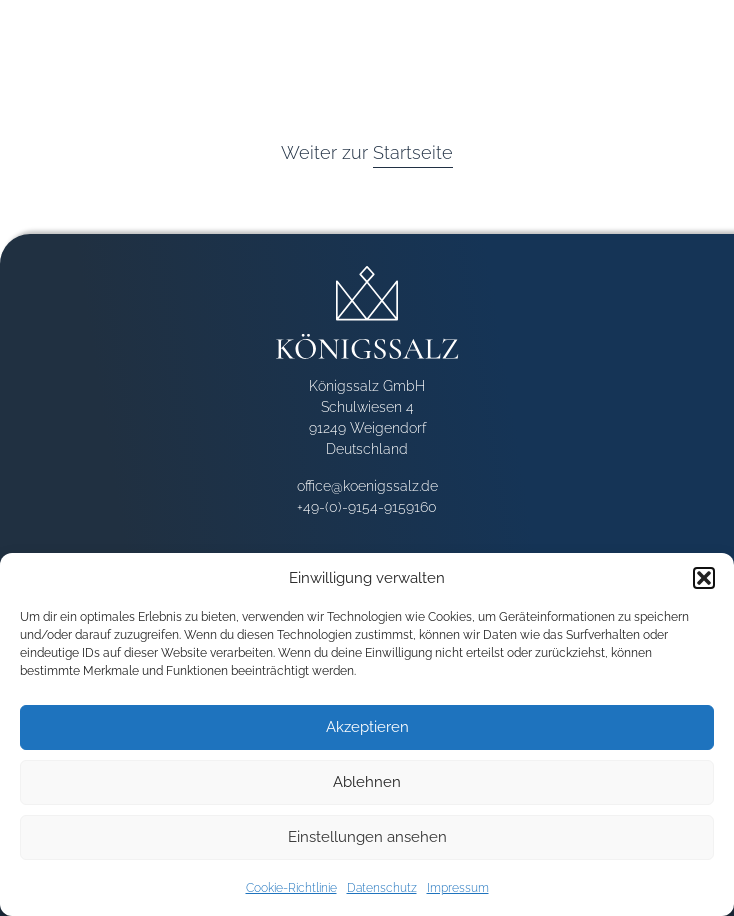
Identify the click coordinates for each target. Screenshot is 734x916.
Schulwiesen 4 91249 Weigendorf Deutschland (367, 428)
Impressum (458, 888)
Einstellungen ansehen (367, 837)
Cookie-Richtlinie (291, 888)
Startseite (413, 152)
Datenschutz (382, 888)
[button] (704, 578)
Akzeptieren (367, 727)
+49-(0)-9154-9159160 (367, 507)
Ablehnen (367, 782)
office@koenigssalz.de (367, 486)
